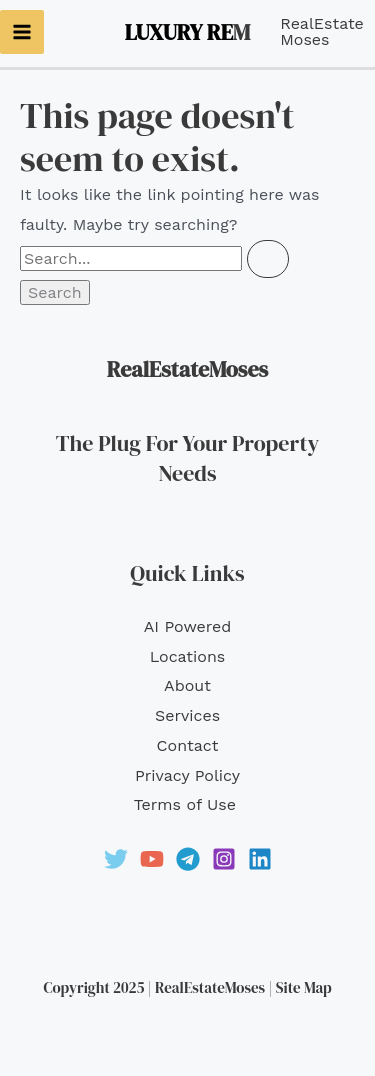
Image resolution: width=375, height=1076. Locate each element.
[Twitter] (116, 859)
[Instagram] (224, 859)
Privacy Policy (187, 775)
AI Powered (188, 626)
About (187, 685)
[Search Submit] (268, 259)
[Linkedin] (260, 859)
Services (187, 715)
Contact (188, 745)
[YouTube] (152, 859)
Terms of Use (188, 804)
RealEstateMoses (322, 31)
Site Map (304, 987)
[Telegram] (188, 859)
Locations (188, 656)
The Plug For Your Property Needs (187, 458)
